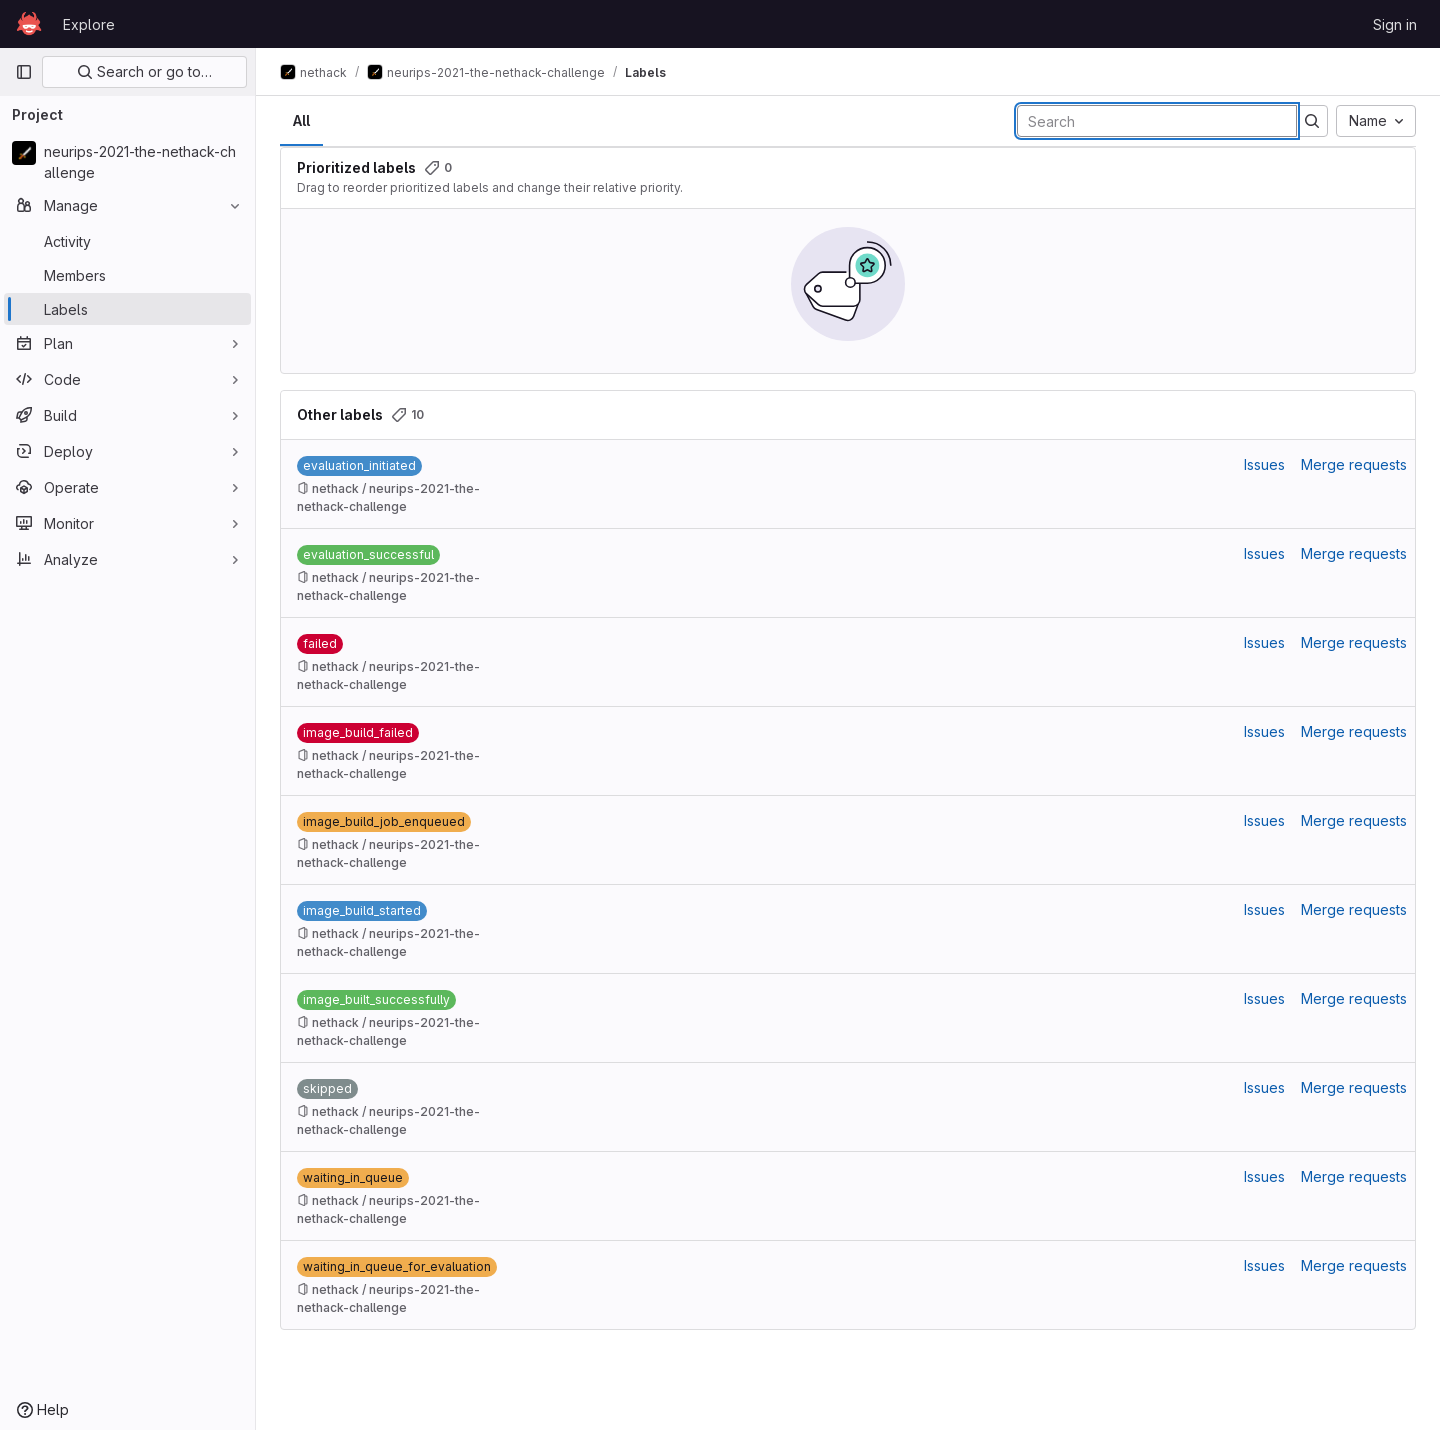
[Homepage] (29, 24)
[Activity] (127, 241)
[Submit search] (1312, 121)
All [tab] (301, 120)
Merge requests (1354, 464)
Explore (89, 24)
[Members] (127, 275)
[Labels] (127, 309)
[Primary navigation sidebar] (24, 72)
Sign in (1395, 24)
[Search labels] (1157, 121)
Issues (1264, 464)
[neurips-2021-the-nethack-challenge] (127, 162)
